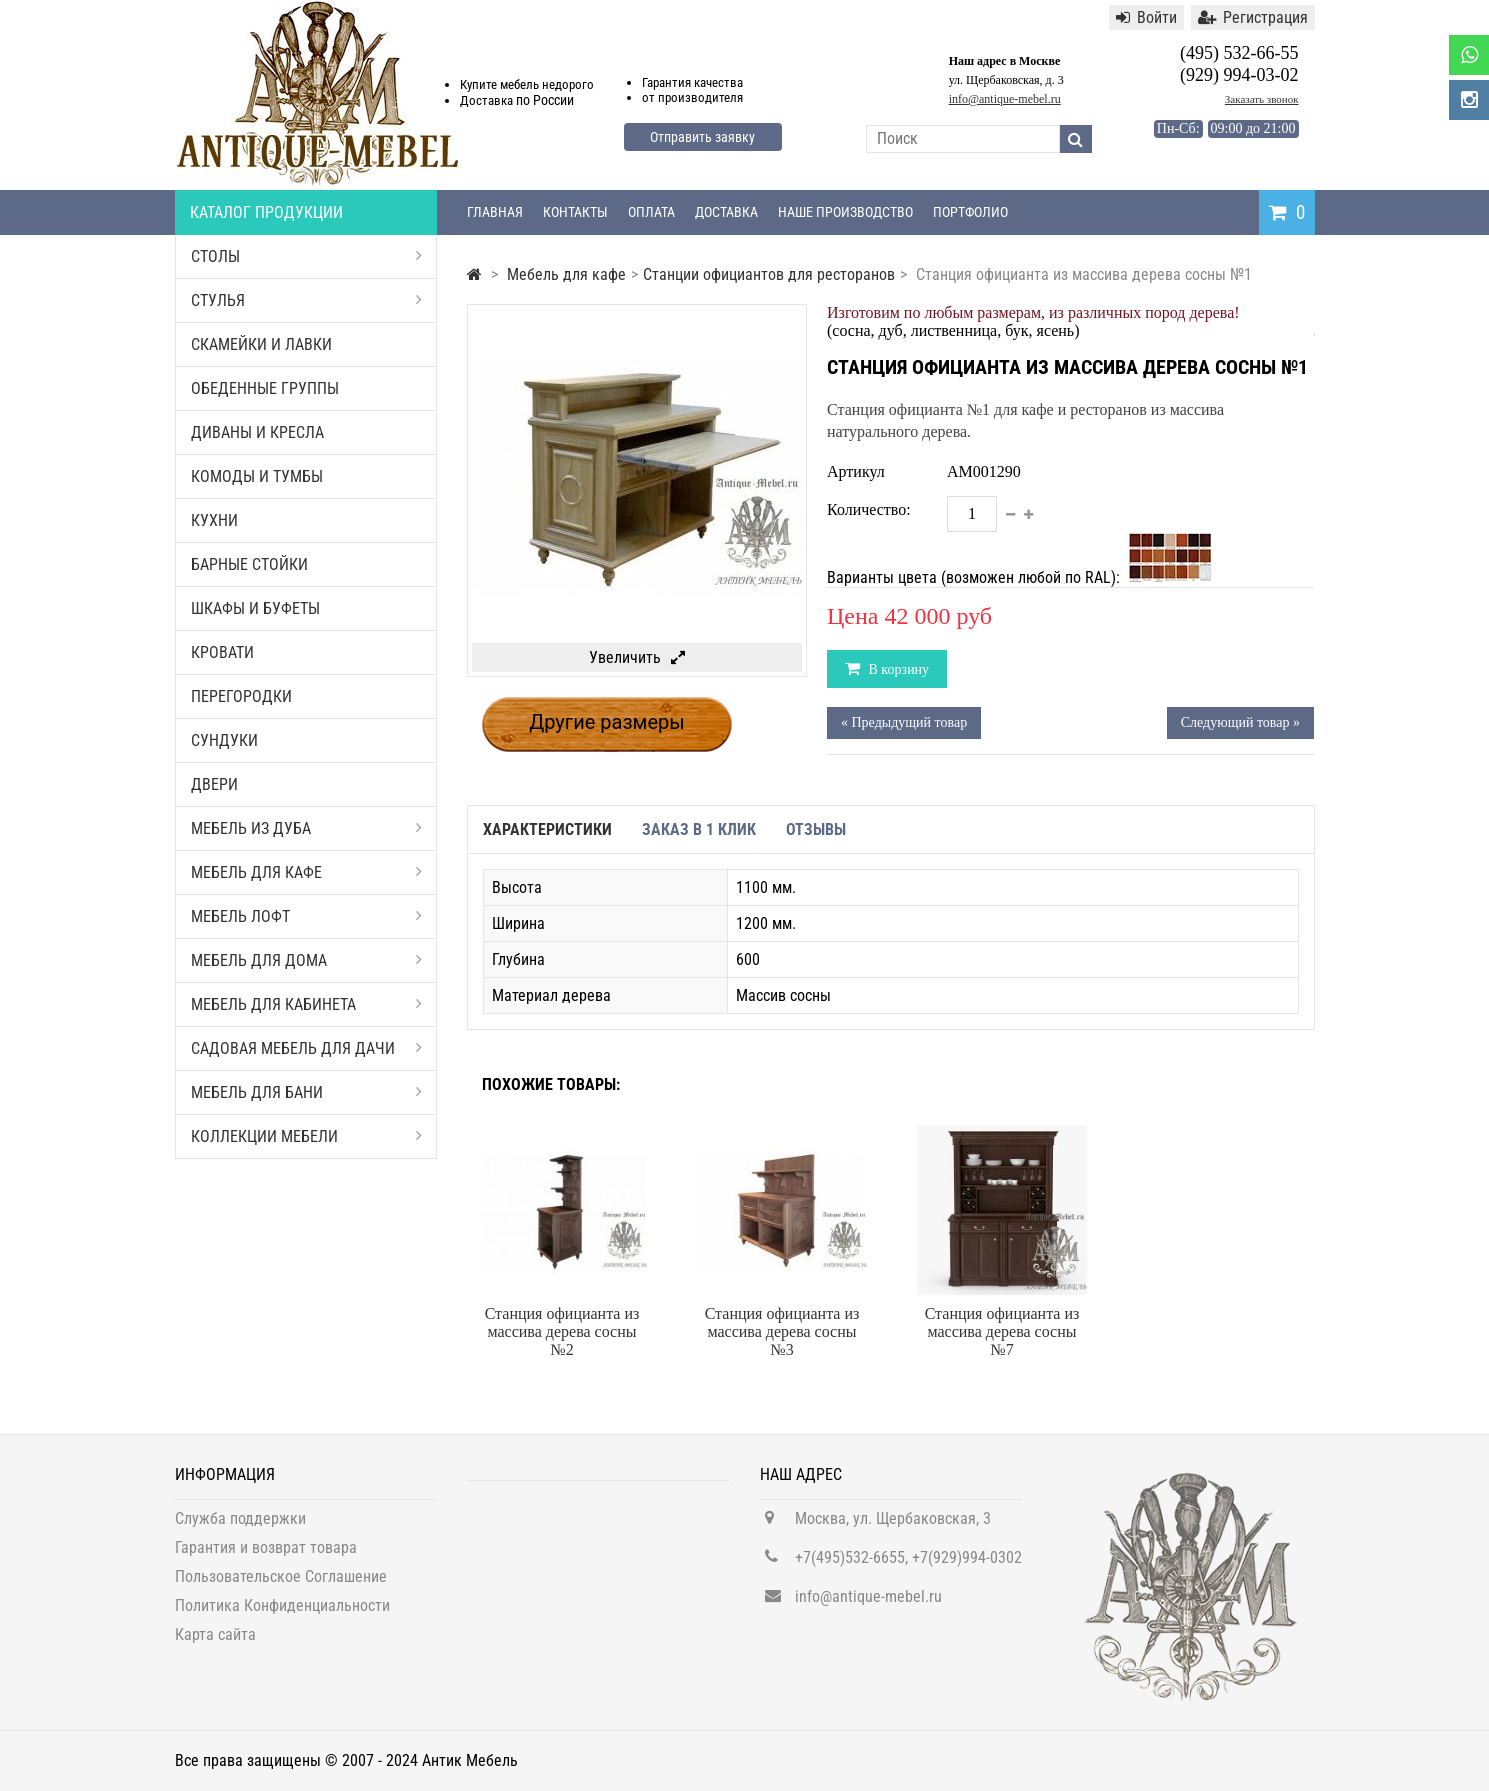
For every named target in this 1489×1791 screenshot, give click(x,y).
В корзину (897, 669)
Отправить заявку (702, 137)
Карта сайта (215, 1645)
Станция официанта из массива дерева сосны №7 (1002, 1331)
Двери (214, 784)
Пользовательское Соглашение (281, 1587)
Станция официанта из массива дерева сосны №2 (562, 1331)
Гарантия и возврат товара (266, 1558)
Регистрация (1253, 17)
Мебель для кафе (307, 872)
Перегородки (241, 696)
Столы (307, 256)
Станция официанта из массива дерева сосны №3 (782, 1331)
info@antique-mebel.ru (1005, 99)
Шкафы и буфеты (255, 608)
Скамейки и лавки (261, 344)
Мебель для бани (307, 1092)
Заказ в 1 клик (699, 829)
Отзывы (816, 829)
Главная (495, 212)
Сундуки (224, 740)
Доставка (726, 212)
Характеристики (547, 829)
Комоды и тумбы (257, 476)
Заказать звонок (1262, 99)
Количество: (869, 509)
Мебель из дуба (307, 828)
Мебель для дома (307, 960)
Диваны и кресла (257, 432)
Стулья (307, 300)
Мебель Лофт (307, 916)
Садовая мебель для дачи (307, 1048)
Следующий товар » (1240, 722)
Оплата (651, 212)
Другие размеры (607, 722)
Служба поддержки (240, 1529)
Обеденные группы (265, 388)
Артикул (856, 471)
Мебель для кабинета (307, 1004)
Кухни (214, 520)
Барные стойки (249, 564)
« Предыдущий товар (904, 722)
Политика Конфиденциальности (282, 1616)
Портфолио (970, 212)
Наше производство (845, 212)
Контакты (575, 212)
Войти (1146, 17)
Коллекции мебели (307, 1136)
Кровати (222, 652)
